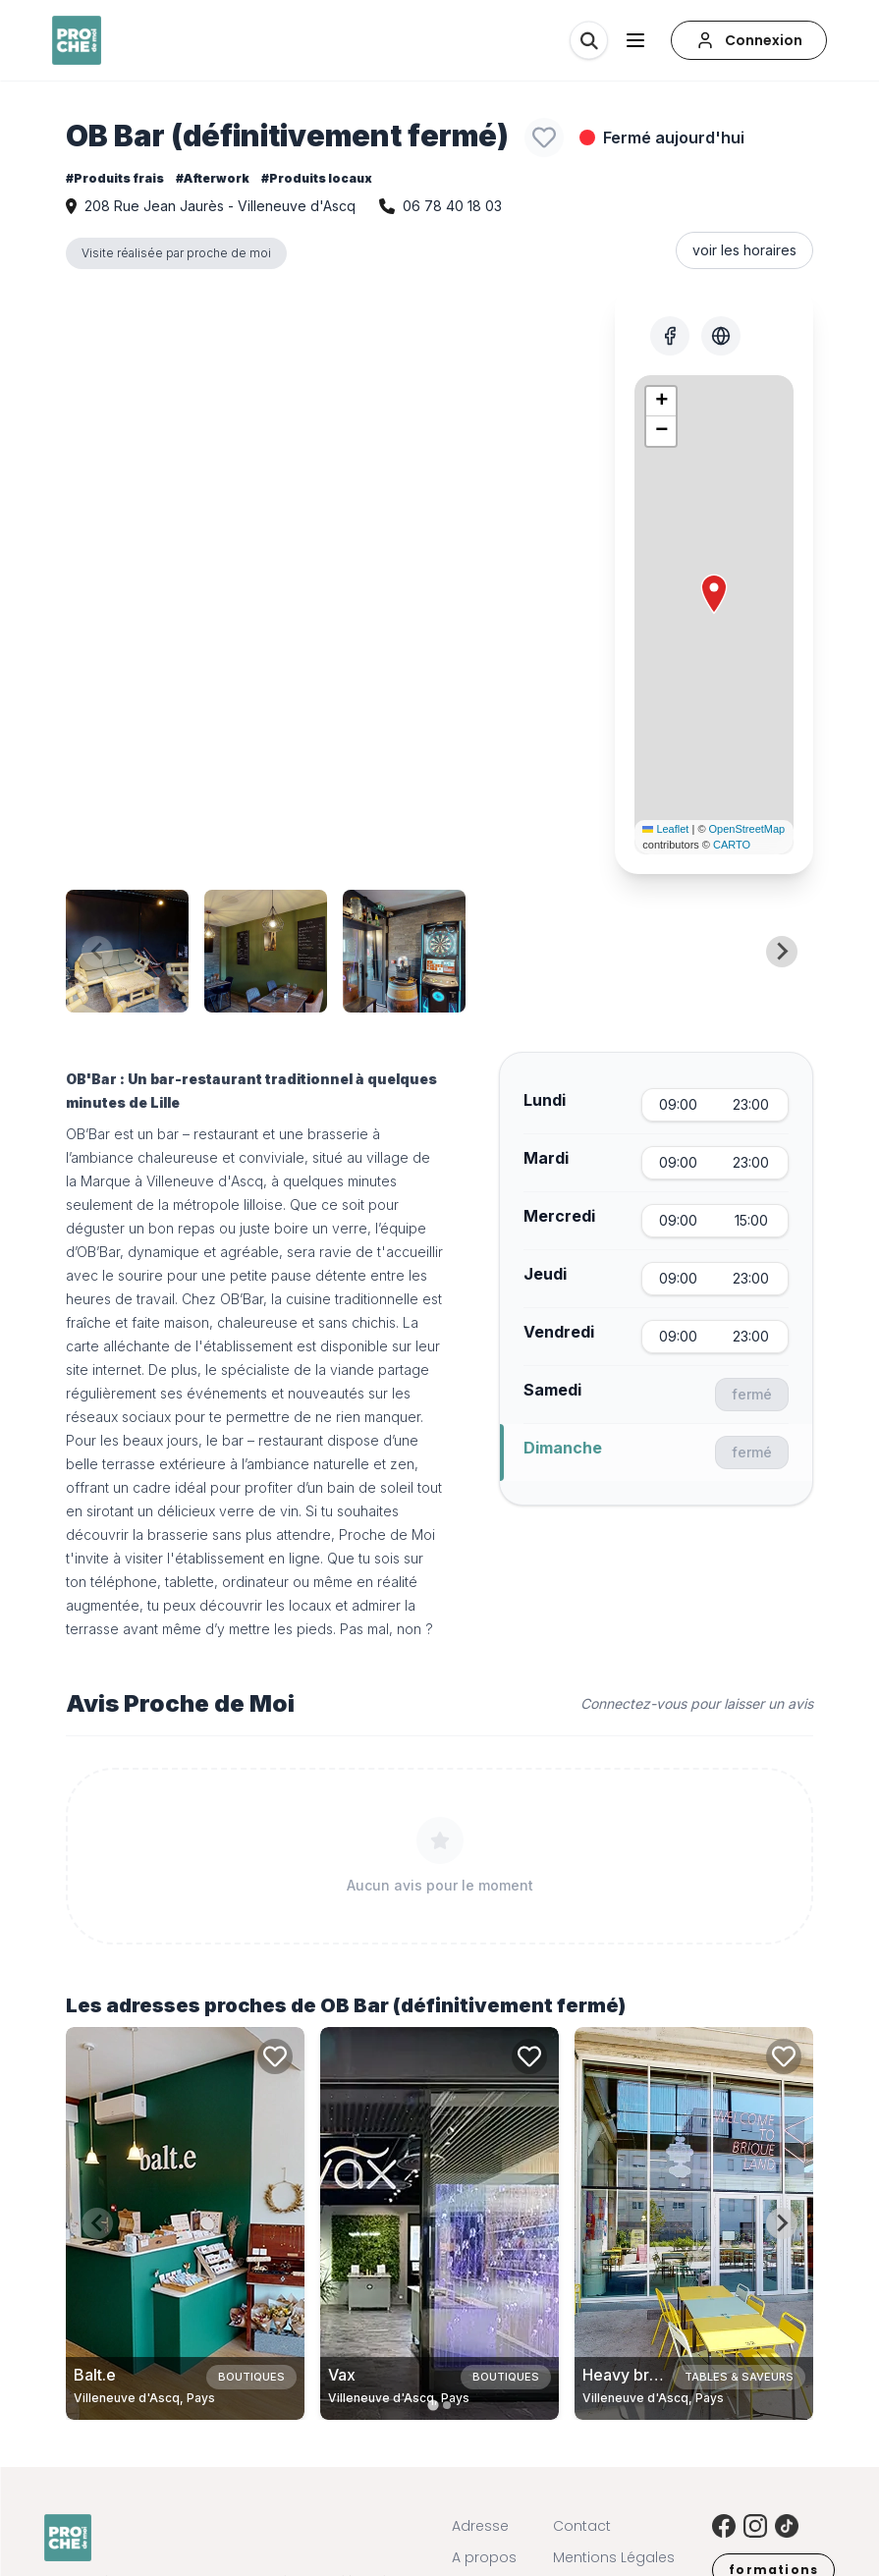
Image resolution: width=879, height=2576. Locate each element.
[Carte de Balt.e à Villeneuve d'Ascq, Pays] (185, 2223)
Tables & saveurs (739, 2377)
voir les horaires (744, 250)
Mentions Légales (614, 2557)
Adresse (480, 2526)
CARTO (731, 844)
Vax (342, 2374)
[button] (714, 594)
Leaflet (665, 829)
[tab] (432, 2404)
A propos (484, 2557)
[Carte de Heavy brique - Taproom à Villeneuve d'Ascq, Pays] (694, 2223)
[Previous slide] (97, 951)
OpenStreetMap (747, 829)
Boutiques (251, 2377)
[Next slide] (781, 951)
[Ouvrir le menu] (635, 40)
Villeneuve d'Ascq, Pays (144, 2397)
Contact (582, 2526)
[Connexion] (749, 40)
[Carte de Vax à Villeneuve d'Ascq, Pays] (439, 2223)
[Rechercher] (588, 39)
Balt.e (95, 2374)
